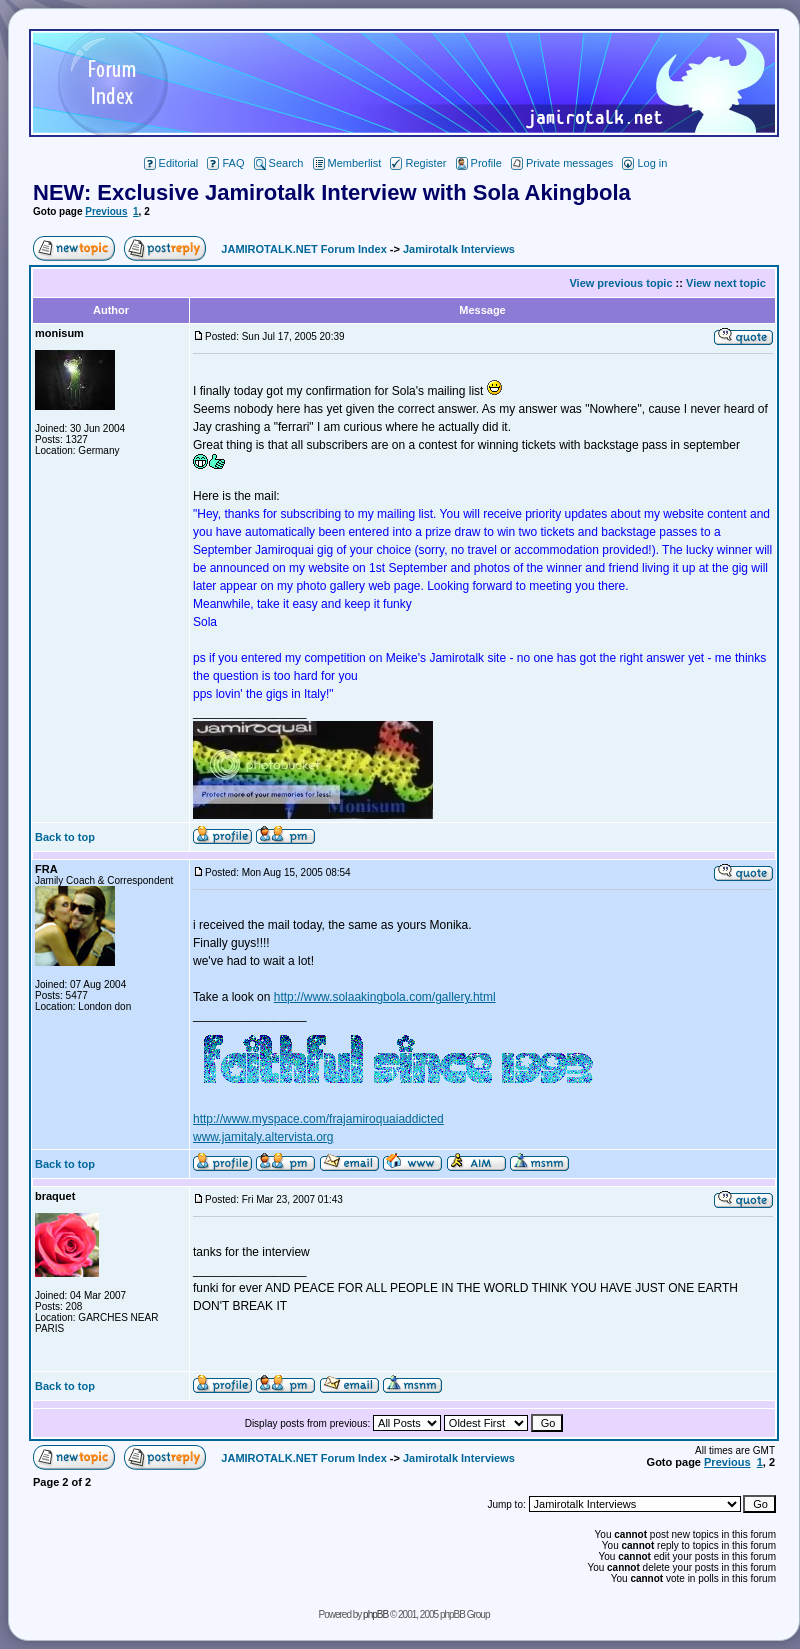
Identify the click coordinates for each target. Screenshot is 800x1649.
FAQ (225, 163)
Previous (106, 211)
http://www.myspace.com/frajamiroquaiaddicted (318, 1119)
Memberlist (347, 163)
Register (418, 163)
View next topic (726, 283)
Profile (479, 163)
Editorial (171, 163)
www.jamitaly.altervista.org (263, 1137)
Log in (644, 163)
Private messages (562, 163)
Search (279, 163)
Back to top (65, 837)
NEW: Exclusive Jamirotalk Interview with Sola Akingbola (332, 192)
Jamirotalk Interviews (459, 249)
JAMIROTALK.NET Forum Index (303, 249)
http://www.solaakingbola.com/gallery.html (385, 997)
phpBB (375, 1614)
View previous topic (620, 283)
